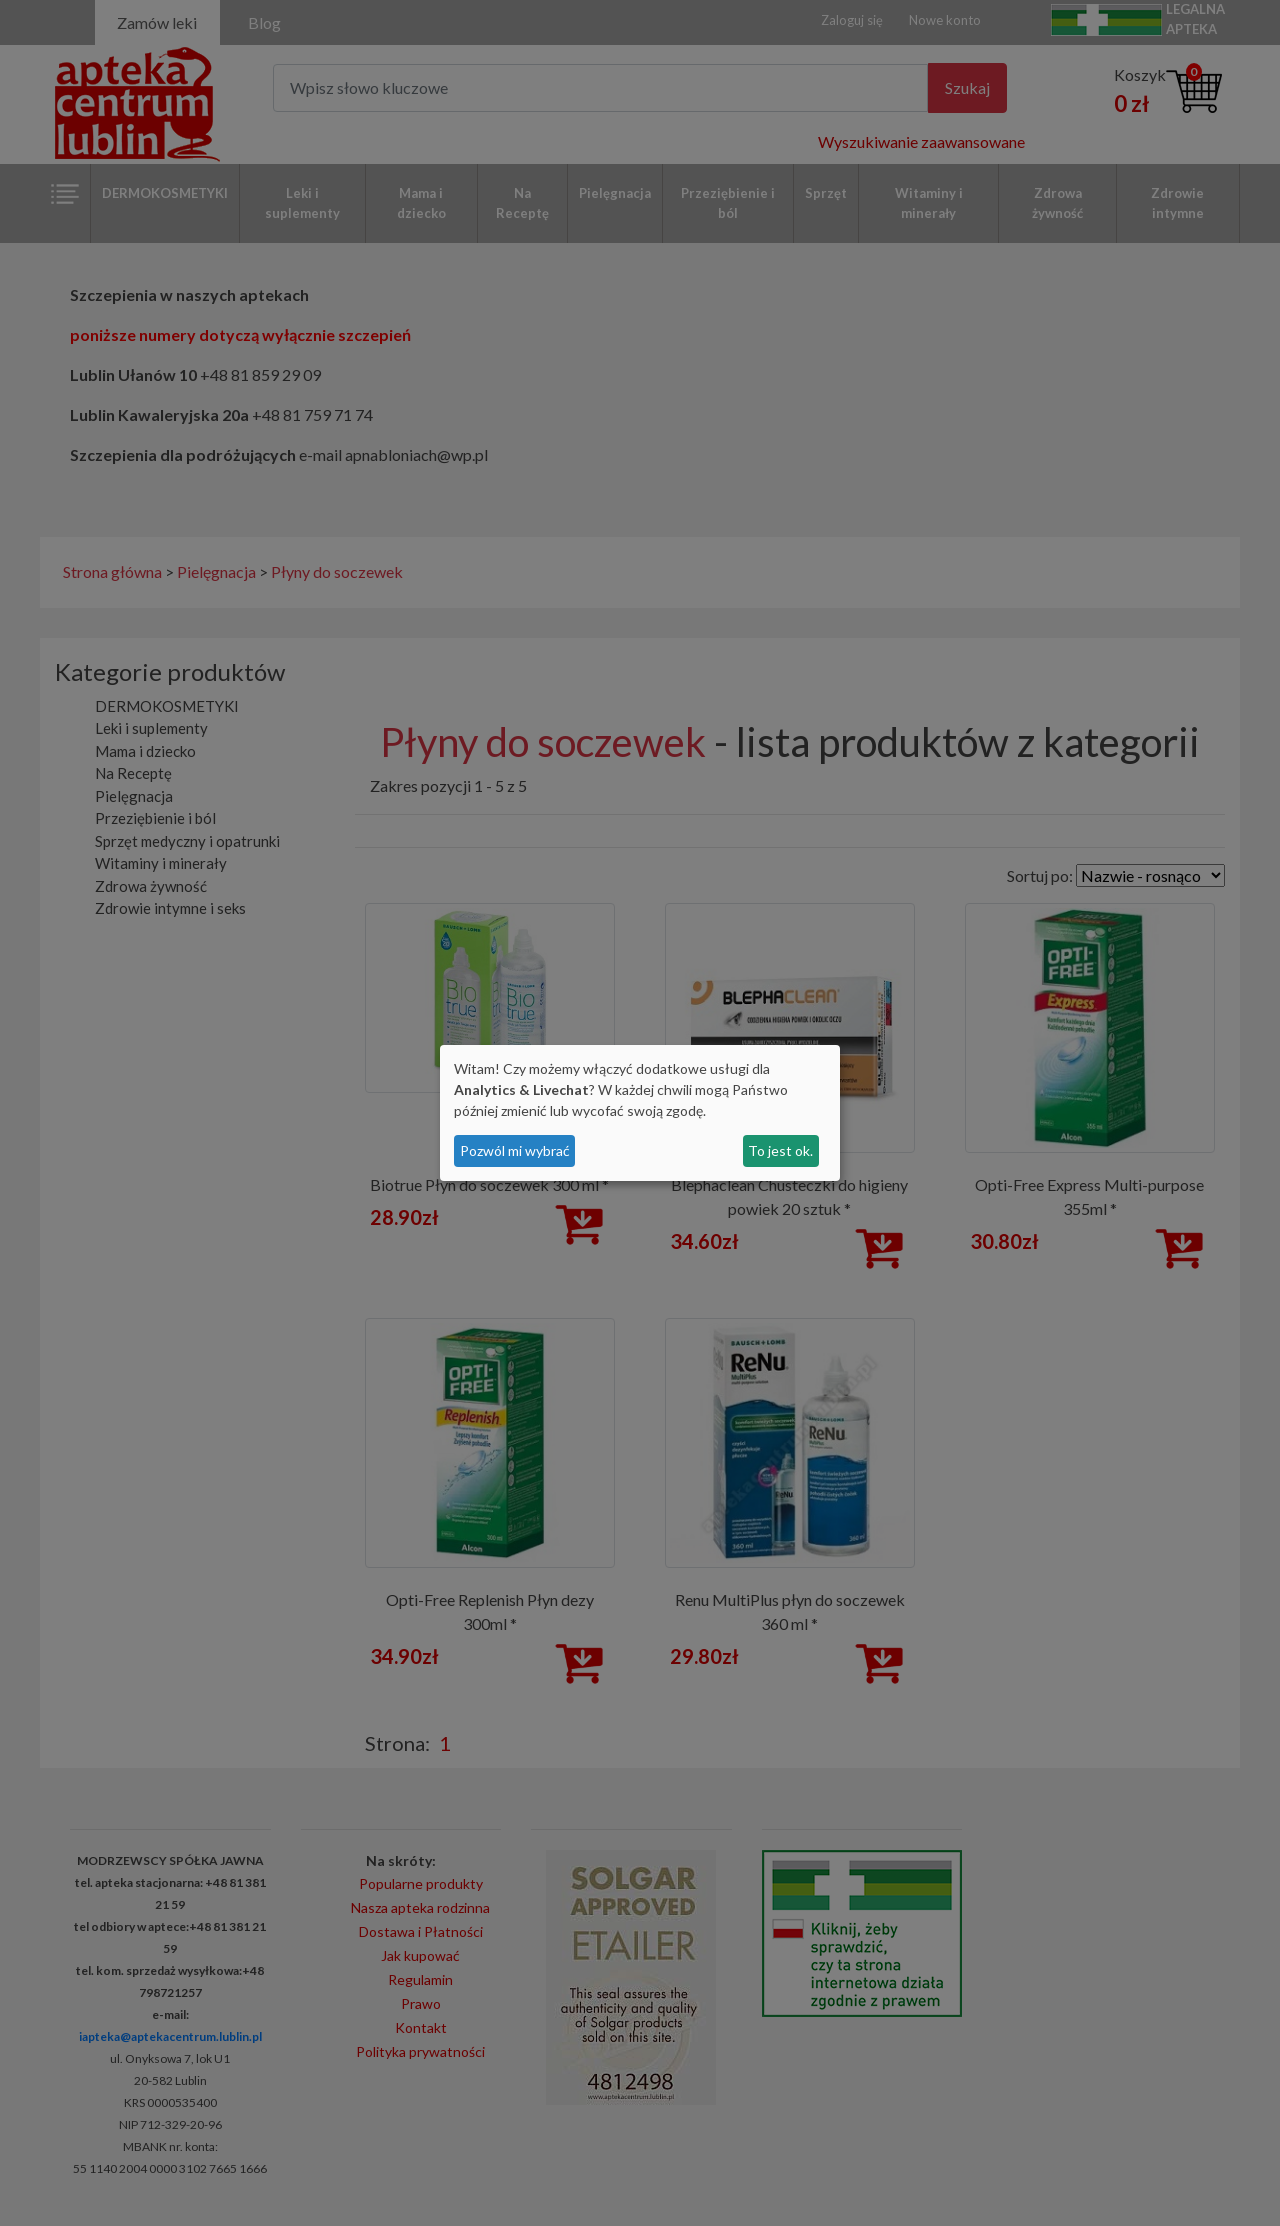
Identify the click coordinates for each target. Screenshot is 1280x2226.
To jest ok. (780, 1150)
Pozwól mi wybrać (515, 1150)
